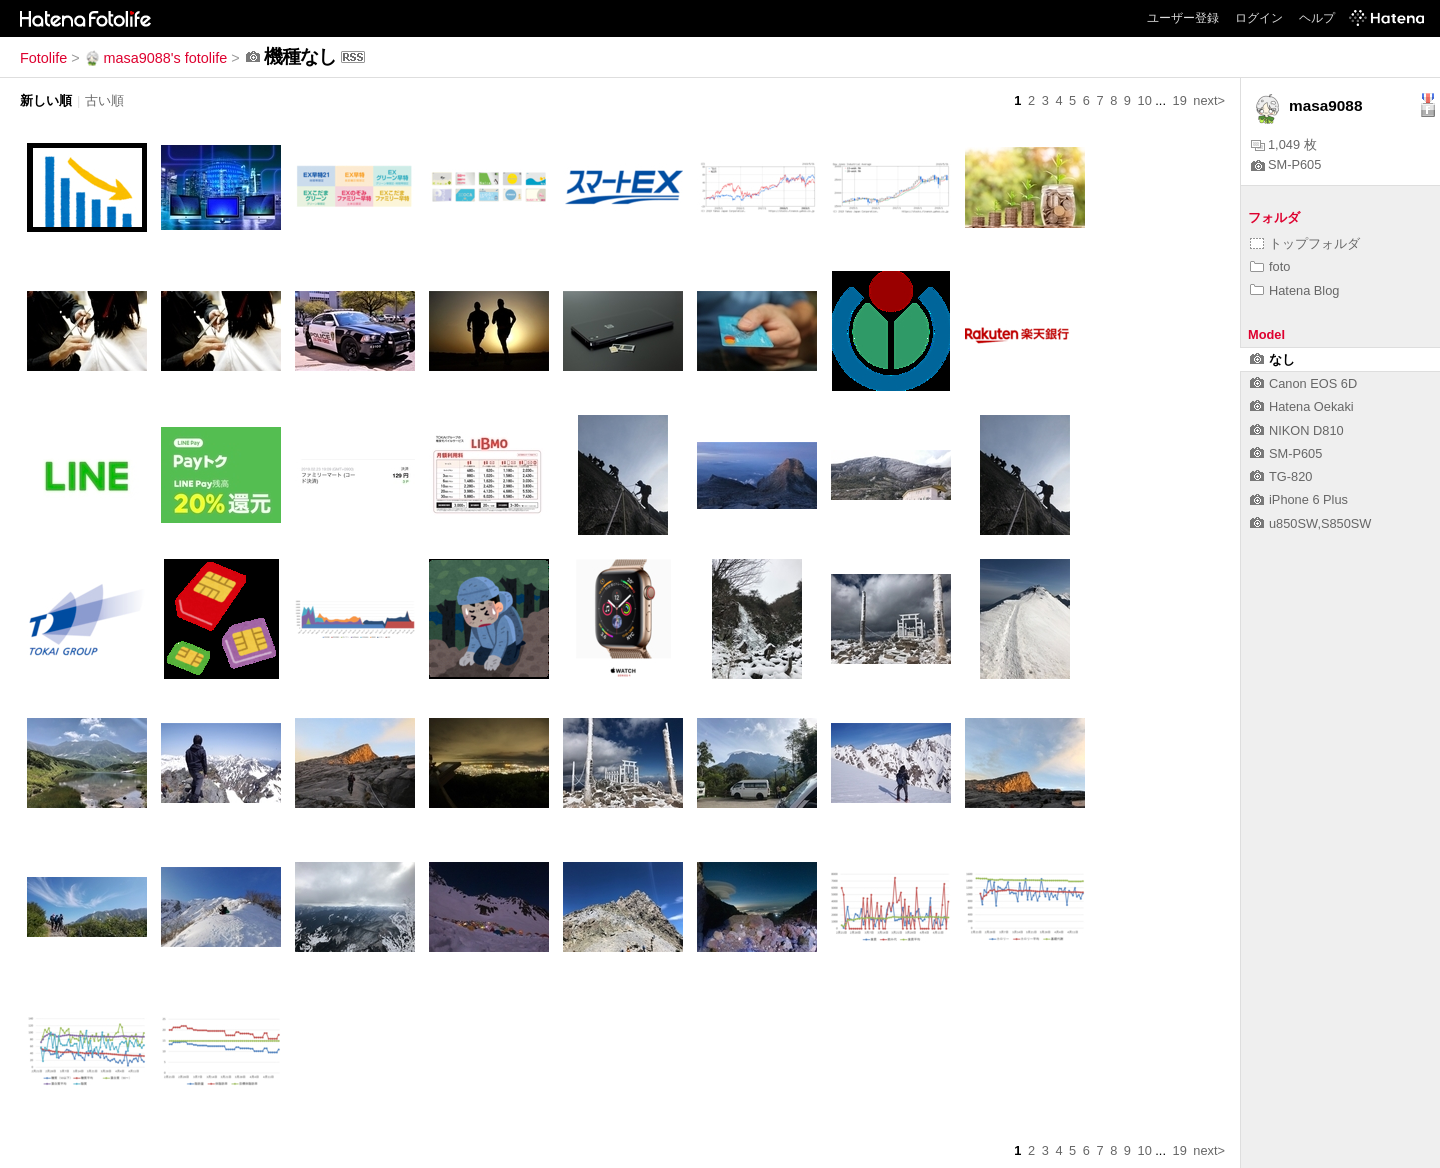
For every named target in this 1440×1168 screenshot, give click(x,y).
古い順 (104, 100)
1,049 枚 (1284, 144)
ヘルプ (1317, 18)
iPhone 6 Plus (1299, 499)
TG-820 (1281, 476)
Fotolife (43, 58)
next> (1209, 100)
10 (1145, 100)
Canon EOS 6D (1303, 383)
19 (1180, 100)
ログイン (1259, 18)
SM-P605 (1286, 164)
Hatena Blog (1294, 290)
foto (1270, 266)
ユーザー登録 (1183, 18)
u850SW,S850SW (1310, 523)
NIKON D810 (1297, 430)
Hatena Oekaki (1302, 406)
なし (1272, 359)
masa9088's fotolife (156, 58)
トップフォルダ (1305, 243)
